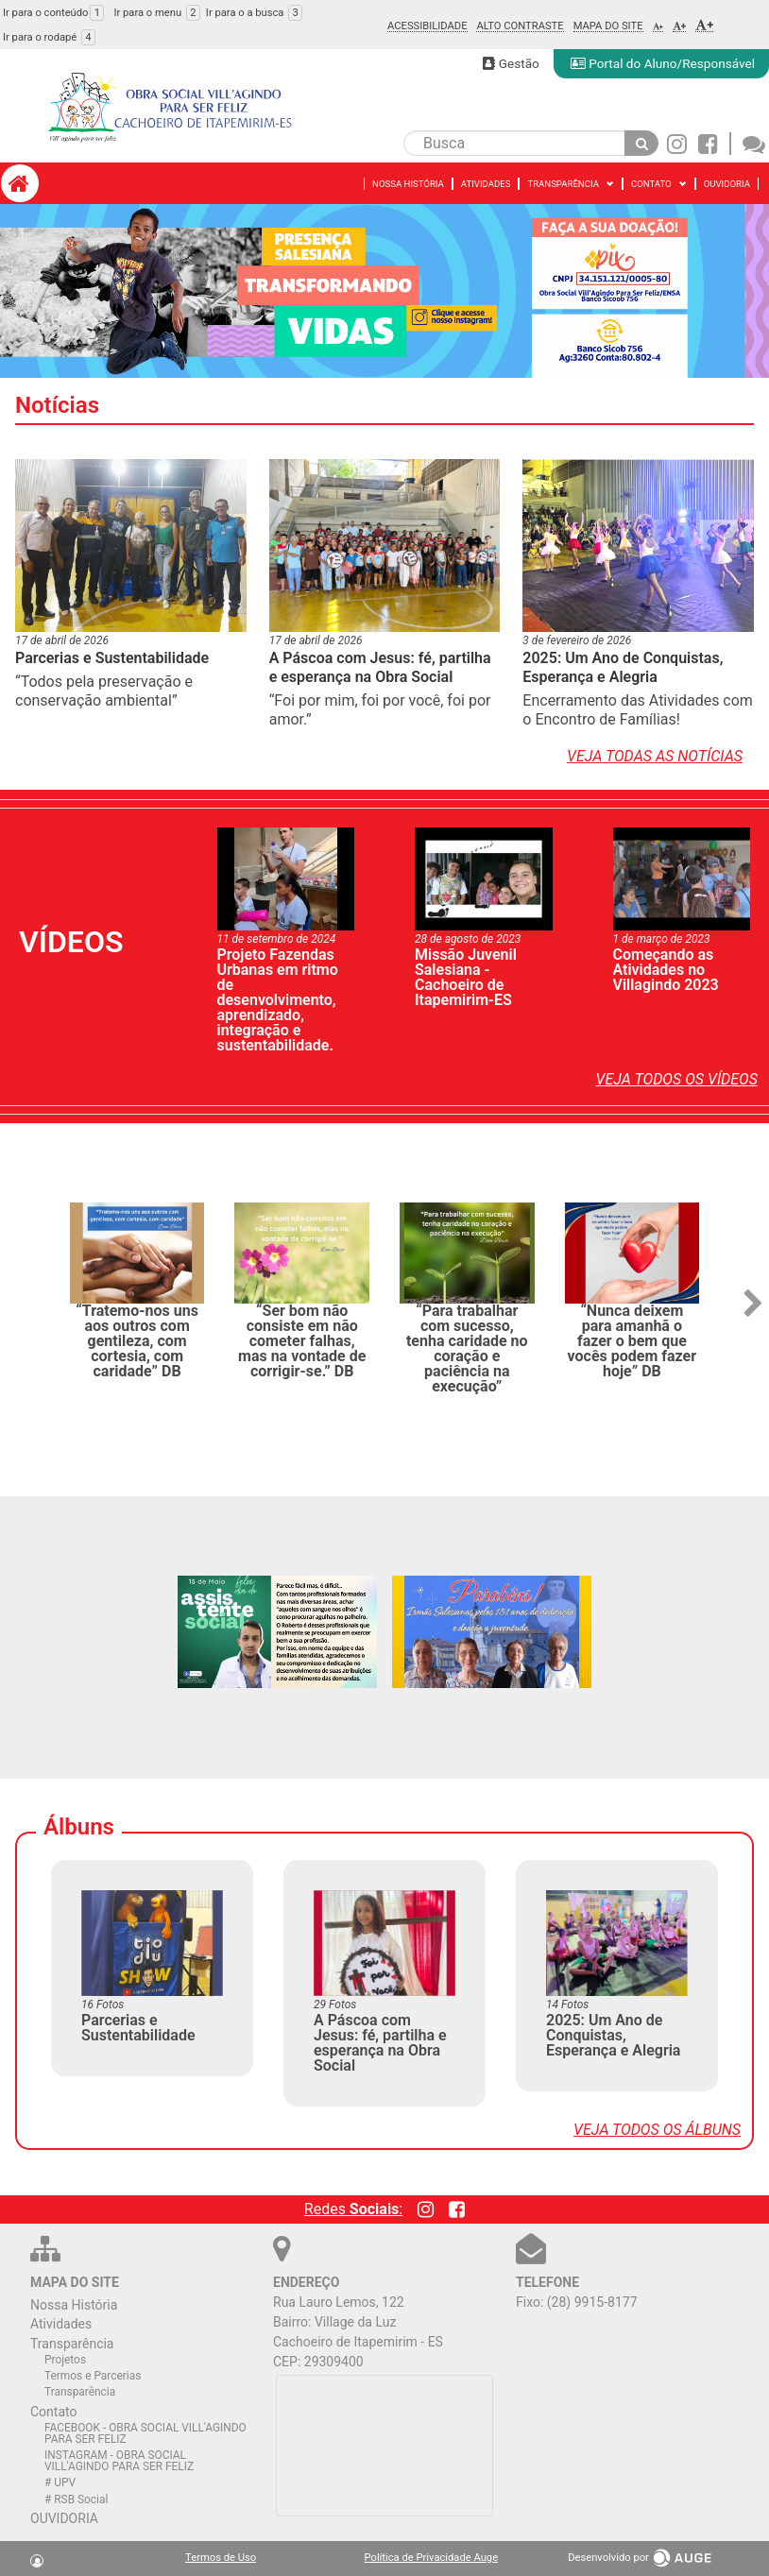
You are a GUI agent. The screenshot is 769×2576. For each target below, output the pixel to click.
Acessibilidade (427, 26)
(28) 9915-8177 (592, 2302)
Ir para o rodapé (49, 37)
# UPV (60, 2482)
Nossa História (73, 2304)
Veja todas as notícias (655, 756)
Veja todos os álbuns (657, 2130)
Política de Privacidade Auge (432, 2557)
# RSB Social (76, 2499)
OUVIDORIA (64, 2518)
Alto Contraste (519, 26)
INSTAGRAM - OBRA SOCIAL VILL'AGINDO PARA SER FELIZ (119, 2460)
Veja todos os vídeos (677, 1079)
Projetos (65, 2359)
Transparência (71, 2343)
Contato (53, 2411)
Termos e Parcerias (92, 2375)
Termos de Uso (220, 2557)
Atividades (61, 2323)
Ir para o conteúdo (53, 13)
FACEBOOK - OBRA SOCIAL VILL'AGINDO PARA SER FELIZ (145, 2433)
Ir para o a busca (254, 13)
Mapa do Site (608, 26)
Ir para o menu (156, 13)
